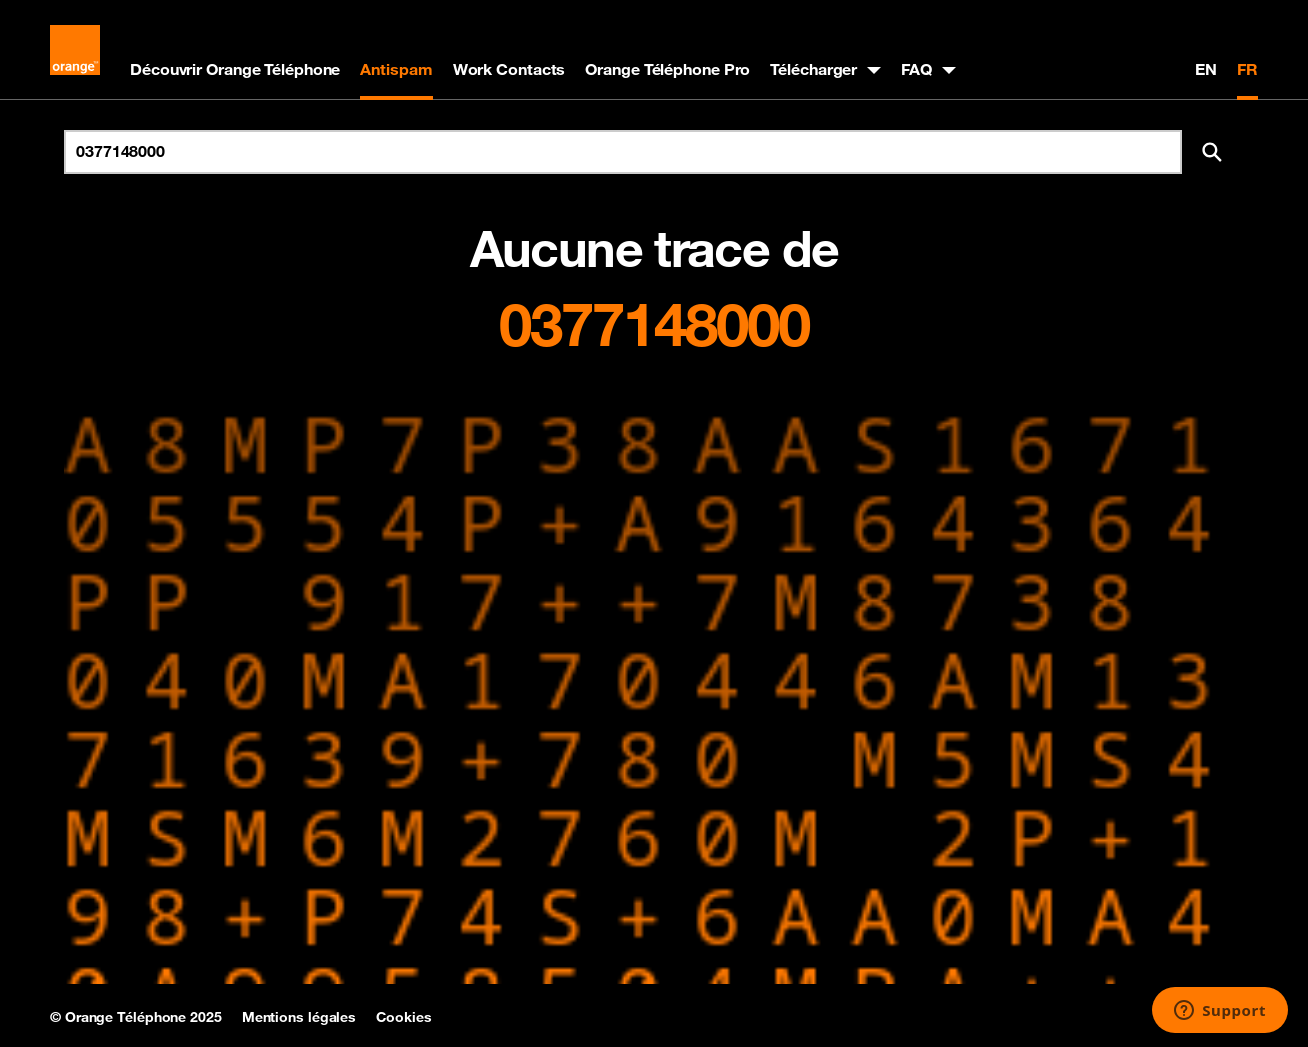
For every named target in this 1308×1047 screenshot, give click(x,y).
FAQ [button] (916, 69)
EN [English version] (1206, 69)
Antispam (396, 69)
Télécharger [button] (813, 69)
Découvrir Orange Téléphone (235, 69)
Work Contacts (509, 69)
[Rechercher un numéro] (623, 152)
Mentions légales (299, 1017)
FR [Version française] (1247, 69)
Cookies (403, 1017)
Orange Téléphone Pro (667, 69)
